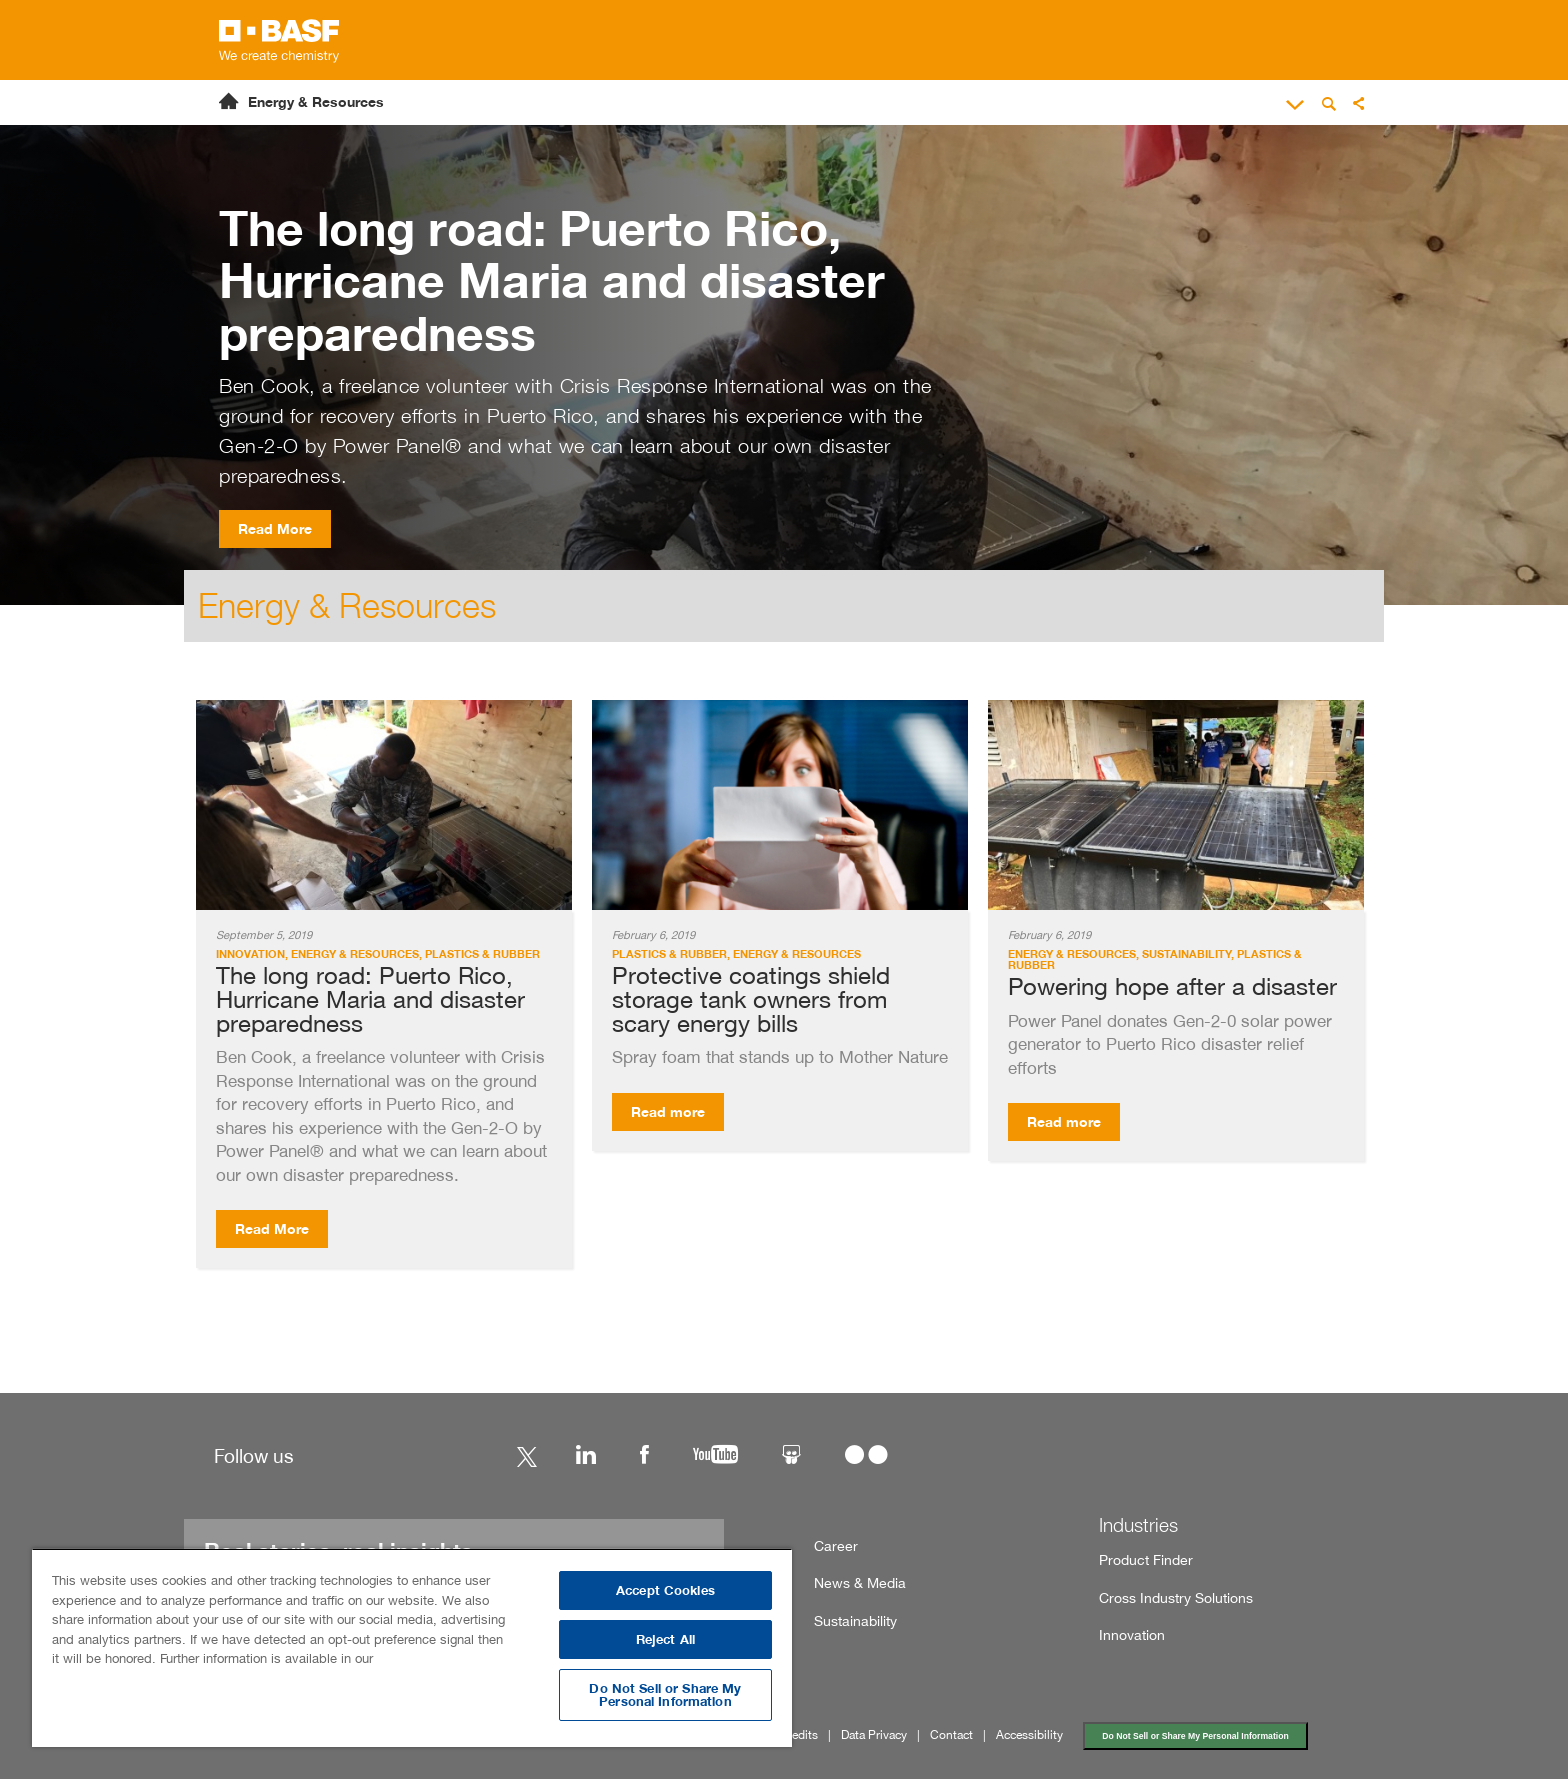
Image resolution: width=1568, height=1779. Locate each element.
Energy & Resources (316, 102)
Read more (668, 1112)
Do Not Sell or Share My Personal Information (1195, 1736)
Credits (798, 1735)
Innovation (1132, 1634)
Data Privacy (874, 1735)
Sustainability (855, 1620)
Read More (275, 529)
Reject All (665, 1639)
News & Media (860, 1582)
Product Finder (1146, 1559)
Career (836, 1545)
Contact (951, 1735)
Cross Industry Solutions (1176, 1597)
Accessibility (1029, 1735)
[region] (412, 1647)
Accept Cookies (665, 1590)
